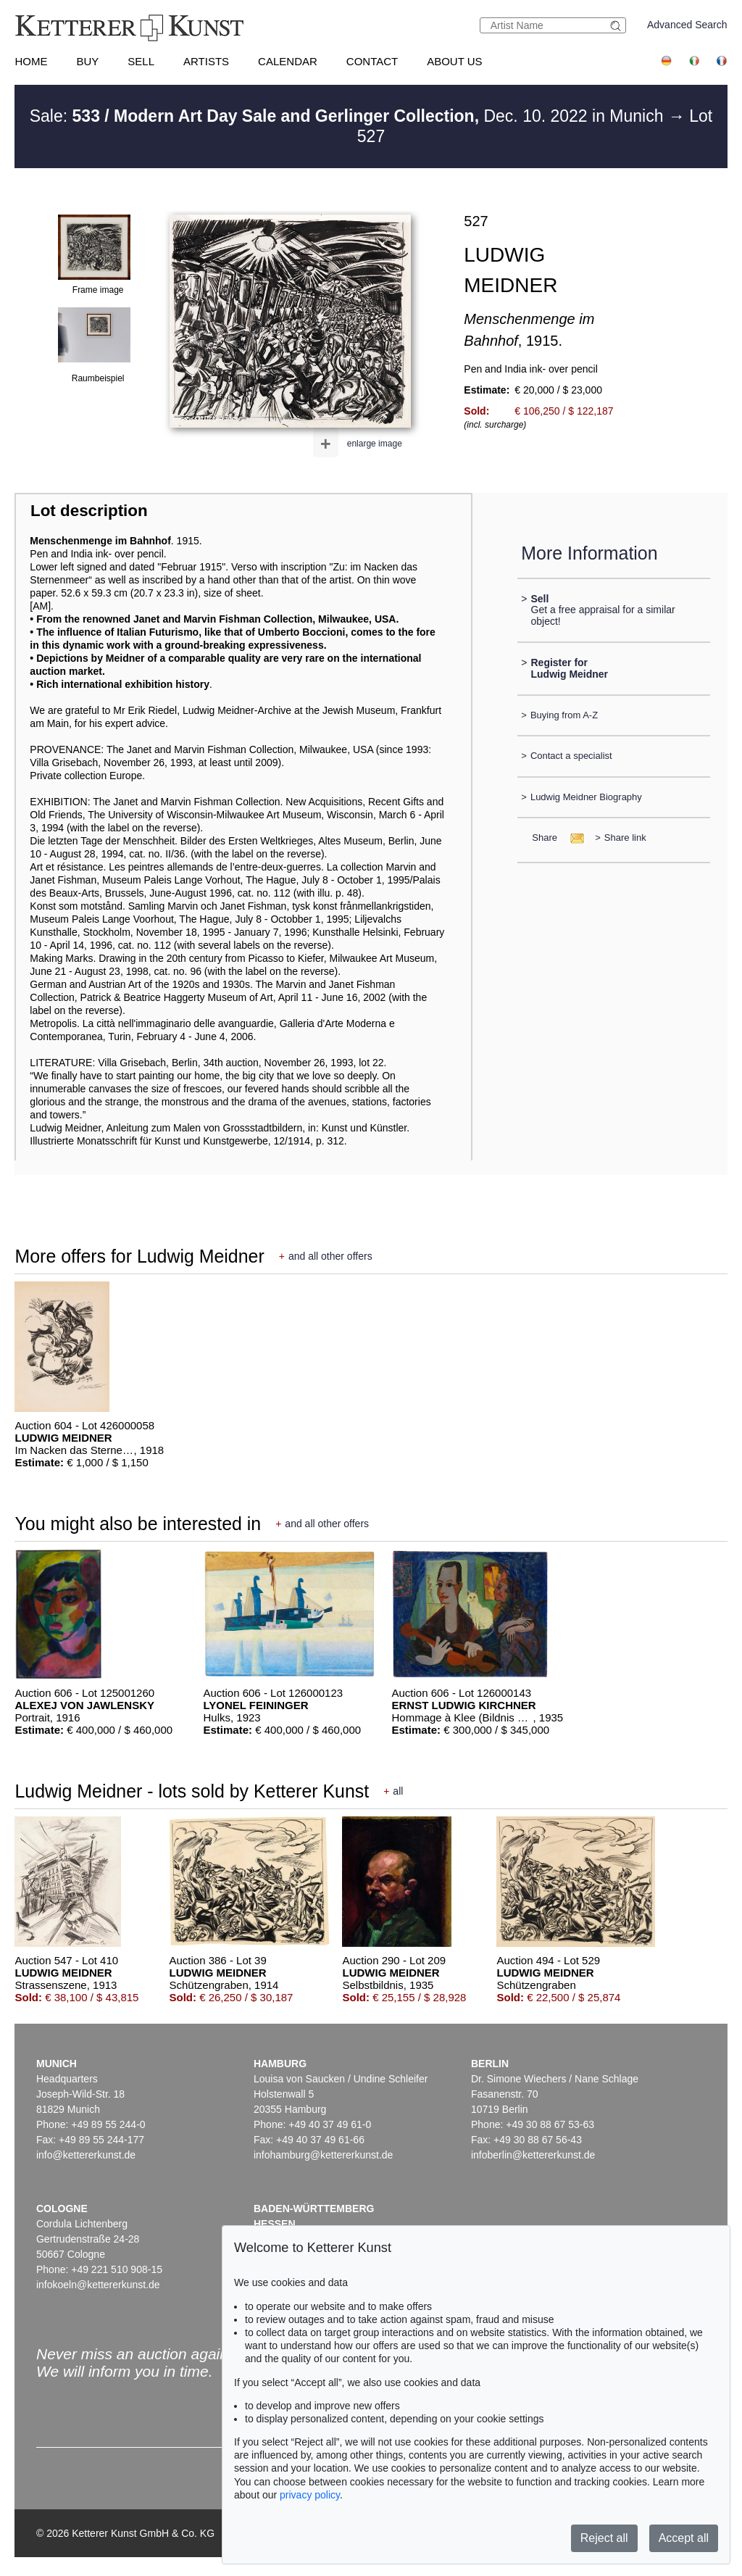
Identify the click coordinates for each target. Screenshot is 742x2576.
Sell (141, 61)
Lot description (89, 511)
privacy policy (310, 2495)
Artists (206, 61)
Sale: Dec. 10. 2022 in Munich (349, 116)
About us (454, 61)
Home (30, 61)
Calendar (287, 61)
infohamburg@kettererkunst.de (323, 2155)
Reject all (604, 2538)
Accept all (684, 2538)
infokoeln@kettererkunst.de (98, 2284)
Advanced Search (687, 24)
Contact (372, 61)
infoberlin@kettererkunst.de (533, 2155)
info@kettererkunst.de (86, 2155)
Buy (87, 61)
